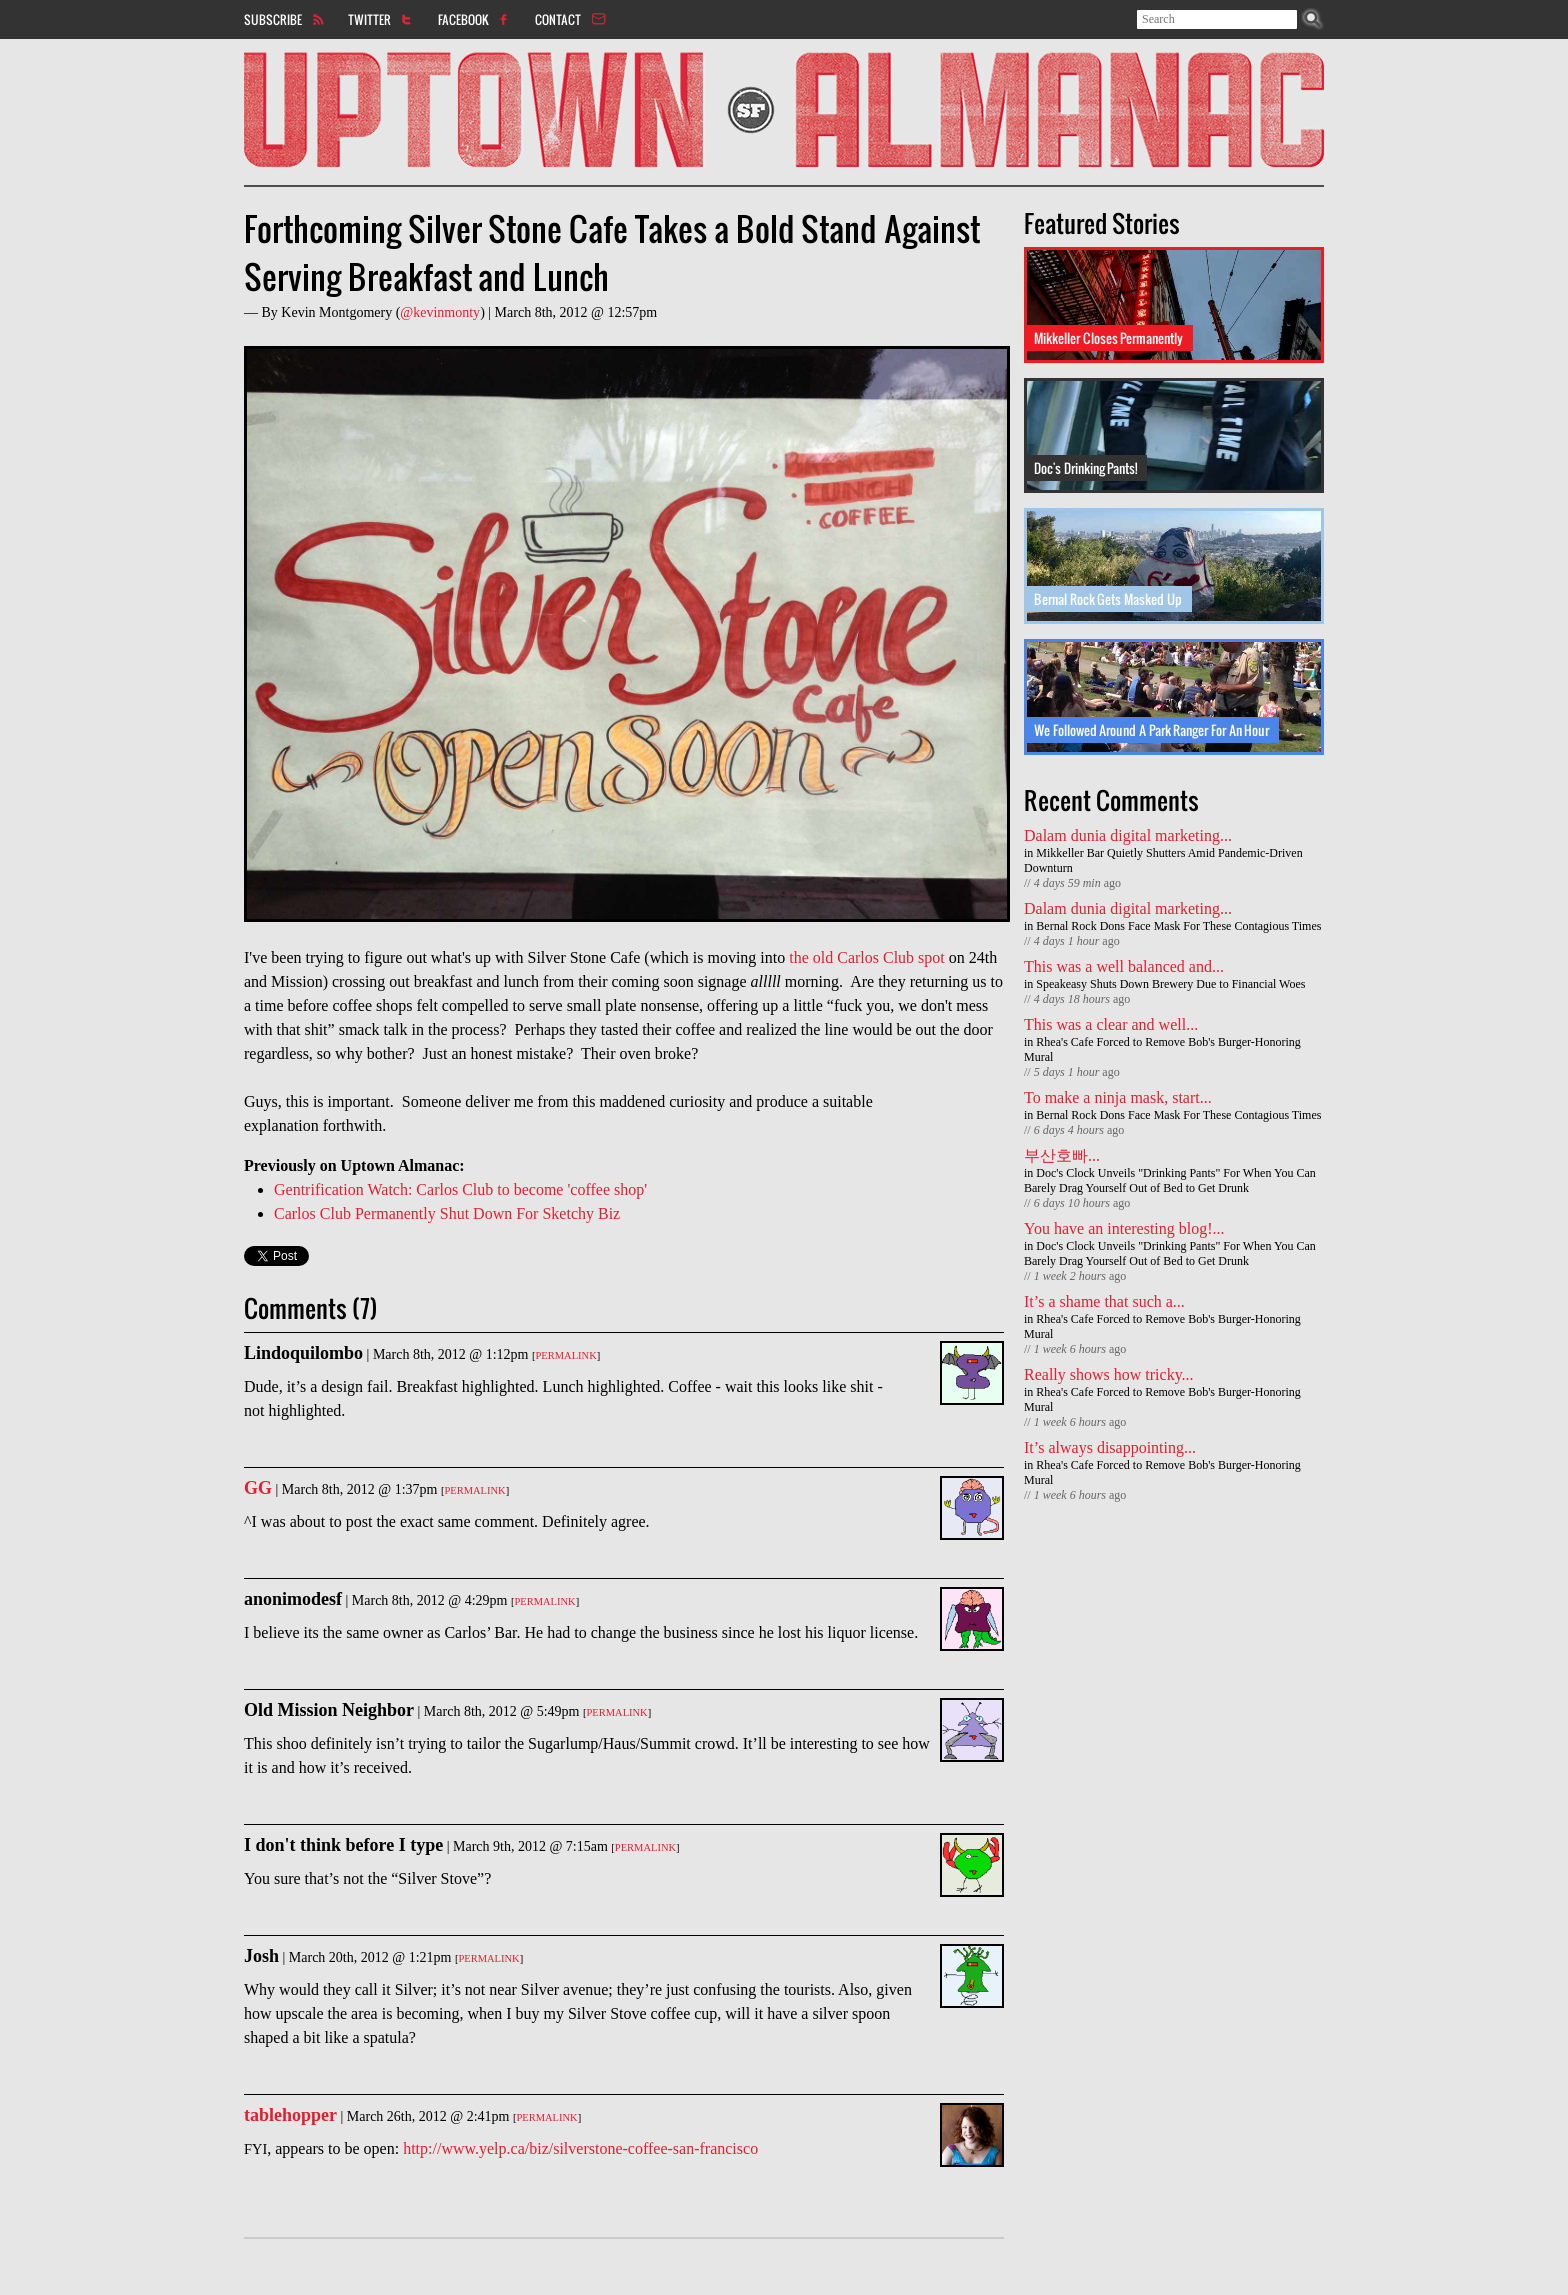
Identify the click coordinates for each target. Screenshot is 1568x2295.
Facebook (463, 19)
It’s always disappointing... (1110, 1447)
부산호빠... (1062, 1155)
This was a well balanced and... (1124, 966)
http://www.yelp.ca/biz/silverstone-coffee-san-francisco (580, 2148)
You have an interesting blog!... (1124, 1228)
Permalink (565, 1355)
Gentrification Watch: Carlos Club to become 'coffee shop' (460, 1189)
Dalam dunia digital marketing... (1128, 835)
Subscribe (273, 19)
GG (258, 1488)
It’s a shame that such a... (1104, 1301)
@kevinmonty (440, 312)
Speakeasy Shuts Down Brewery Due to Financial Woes (1170, 984)
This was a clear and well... (1111, 1024)
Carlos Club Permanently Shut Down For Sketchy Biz (447, 1213)
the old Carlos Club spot (867, 957)
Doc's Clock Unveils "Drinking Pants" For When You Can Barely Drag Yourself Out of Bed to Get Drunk (1170, 1180)
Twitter (369, 19)
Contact (558, 19)
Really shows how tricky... (1109, 1374)
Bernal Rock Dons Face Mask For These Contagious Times (1178, 926)
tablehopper (290, 2115)
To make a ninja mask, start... (1118, 1097)
